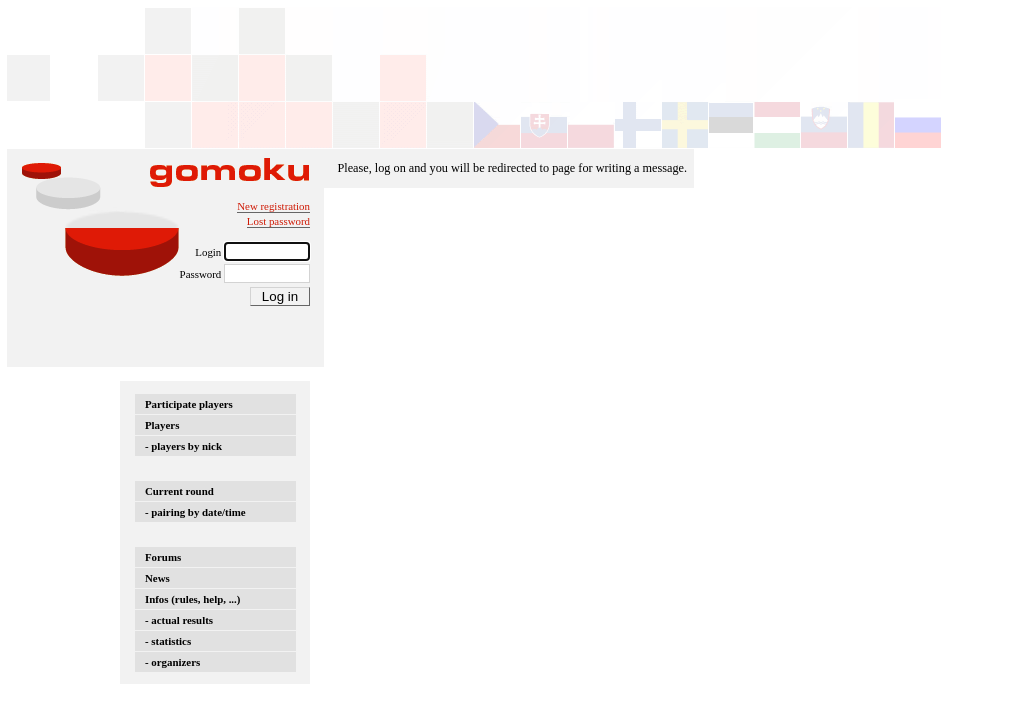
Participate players (189, 404)
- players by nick (183, 446)
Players (162, 425)
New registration (273, 206)
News (157, 578)
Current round (179, 491)
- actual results (179, 620)
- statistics (168, 641)
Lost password (278, 221)
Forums (163, 557)
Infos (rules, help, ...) (192, 599)
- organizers (172, 662)
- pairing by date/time (195, 512)
